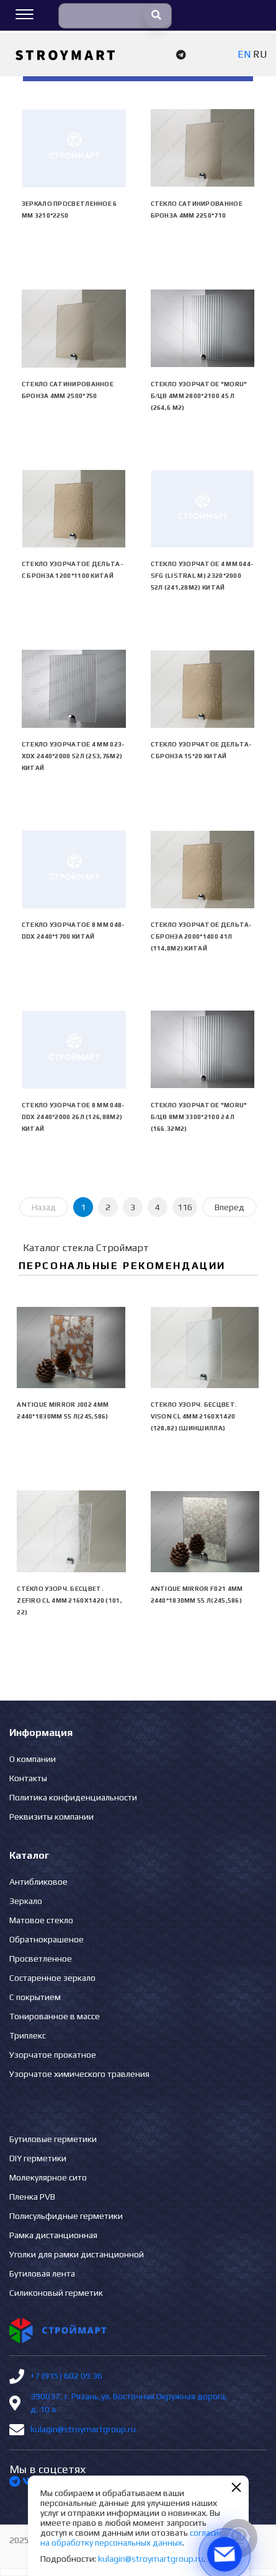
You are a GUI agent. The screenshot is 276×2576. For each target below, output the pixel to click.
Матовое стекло (41, 1920)
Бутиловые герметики (53, 2139)
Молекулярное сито (48, 2177)
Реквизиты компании (51, 1816)
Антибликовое (38, 1882)
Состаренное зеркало (52, 1978)
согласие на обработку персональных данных (132, 2537)
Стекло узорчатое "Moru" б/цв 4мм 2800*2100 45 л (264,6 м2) (199, 396)
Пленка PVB (32, 2197)
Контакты (28, 1778)
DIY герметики (37, 2158)
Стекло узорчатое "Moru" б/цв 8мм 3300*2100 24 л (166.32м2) (199, 1117)
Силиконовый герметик (56, 2293)
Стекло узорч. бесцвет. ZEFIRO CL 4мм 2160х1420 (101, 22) (69, 1600)
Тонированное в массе (54, 2016)
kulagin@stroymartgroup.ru (83, 2429)
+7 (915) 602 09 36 (66, 2376)
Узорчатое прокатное (52, 2055)
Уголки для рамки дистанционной (76, 2254)
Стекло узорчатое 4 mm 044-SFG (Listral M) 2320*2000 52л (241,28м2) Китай (202, 575)
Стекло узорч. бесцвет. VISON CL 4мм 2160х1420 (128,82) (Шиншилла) (194, 1416)
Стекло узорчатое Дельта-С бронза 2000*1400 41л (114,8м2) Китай (201, 936)
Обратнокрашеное (46, 1939)
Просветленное (40, 1958)
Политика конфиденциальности (73, 1797)
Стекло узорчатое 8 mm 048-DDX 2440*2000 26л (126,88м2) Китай (73, 1117)
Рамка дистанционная (53, 2235)
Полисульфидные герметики (66, 2216)
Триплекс (27, 2035)
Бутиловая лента (42, 2273)
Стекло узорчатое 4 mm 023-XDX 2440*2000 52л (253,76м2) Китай (73, 756)
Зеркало (25, 1901)
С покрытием (35, 1997)
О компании (32, 1759)
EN (244, 54)
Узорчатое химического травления (79, 2074)
